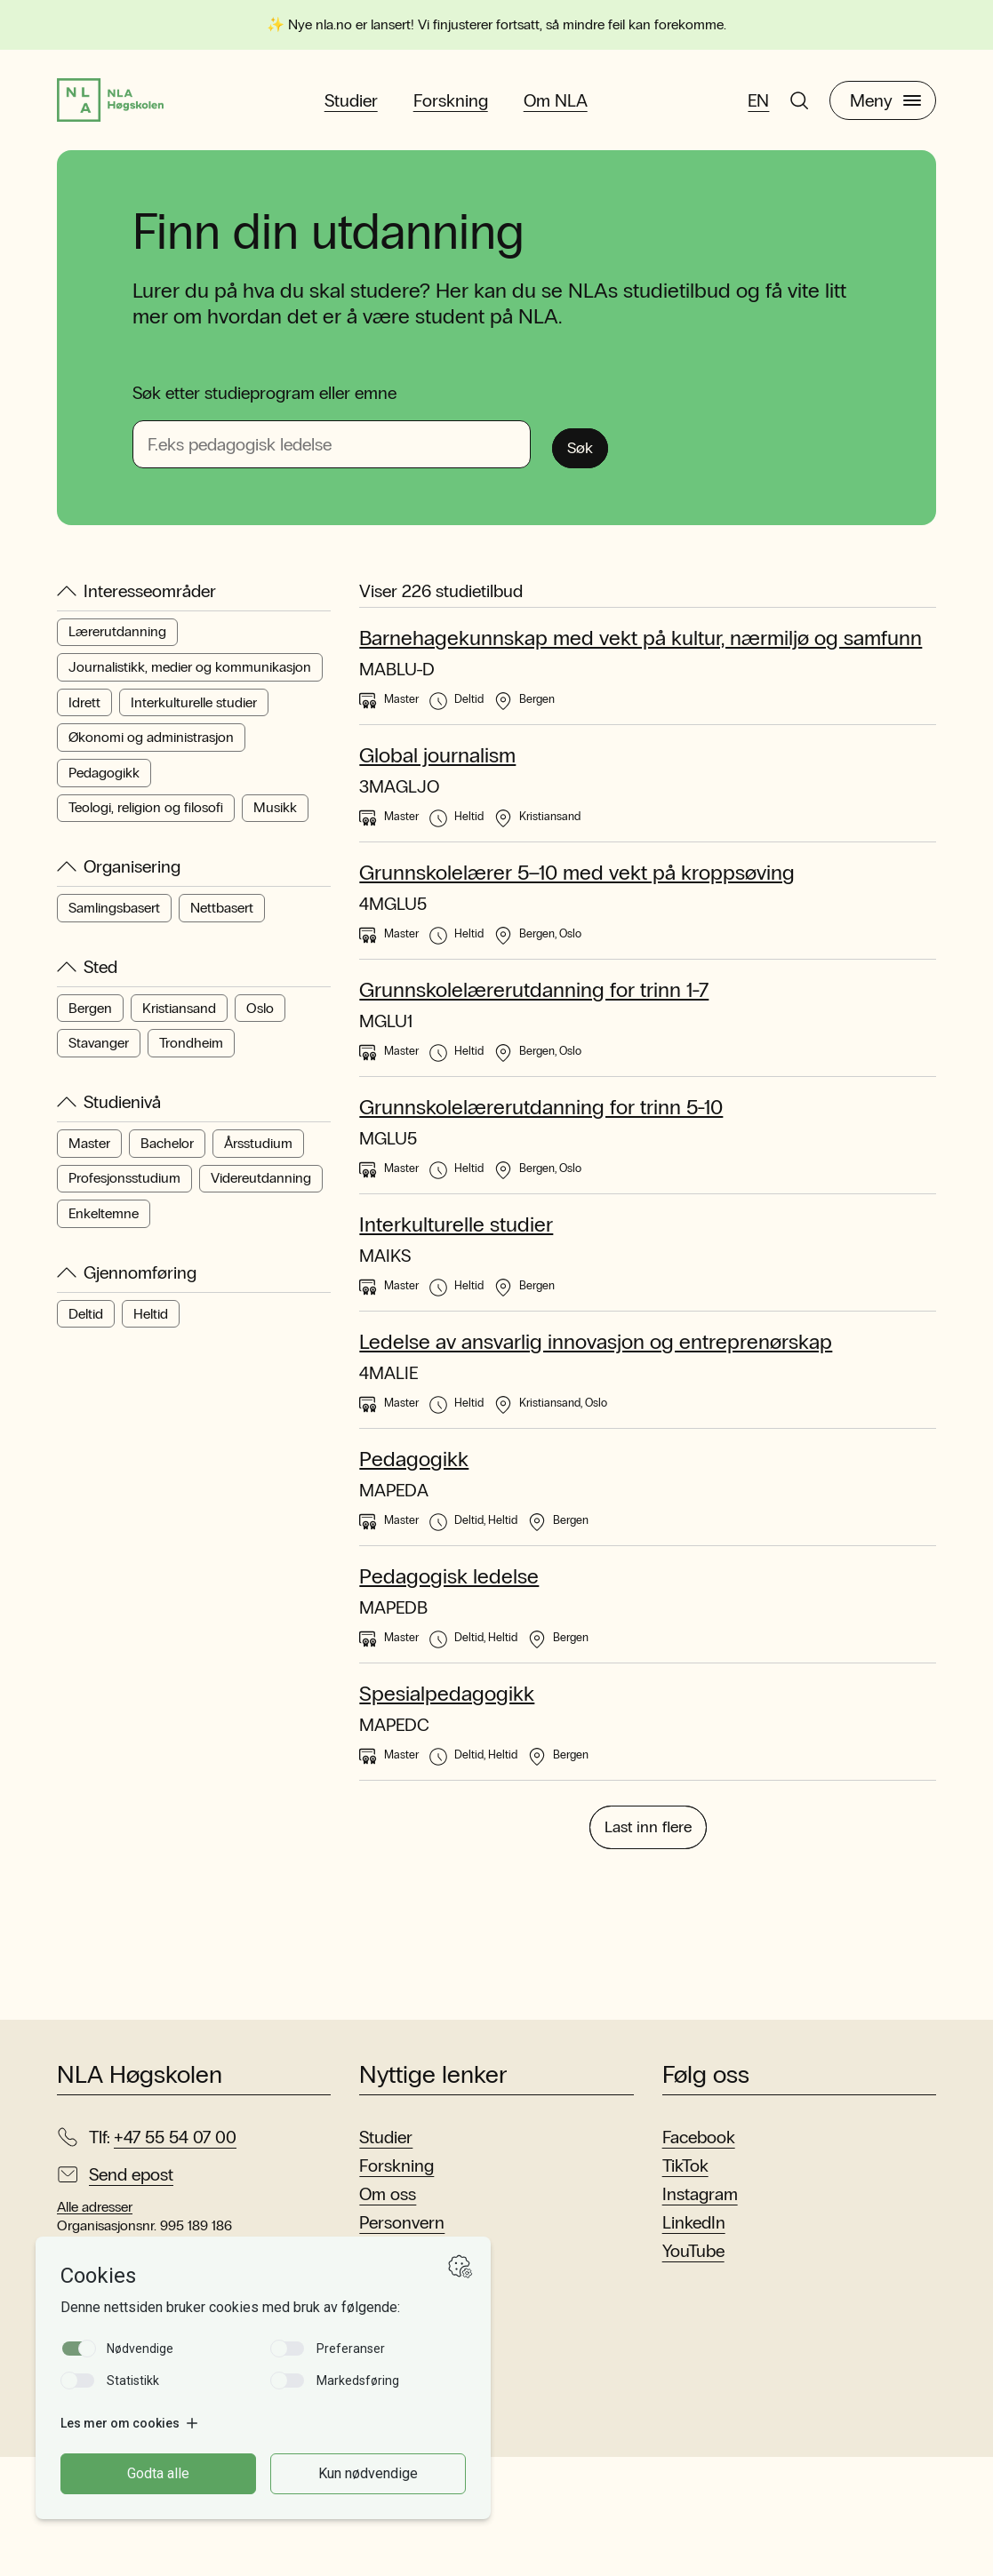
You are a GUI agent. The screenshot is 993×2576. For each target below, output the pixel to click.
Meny (885, 107)
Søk (588, 457)
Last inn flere (648, 1942)
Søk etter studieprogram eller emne (264, 407)
